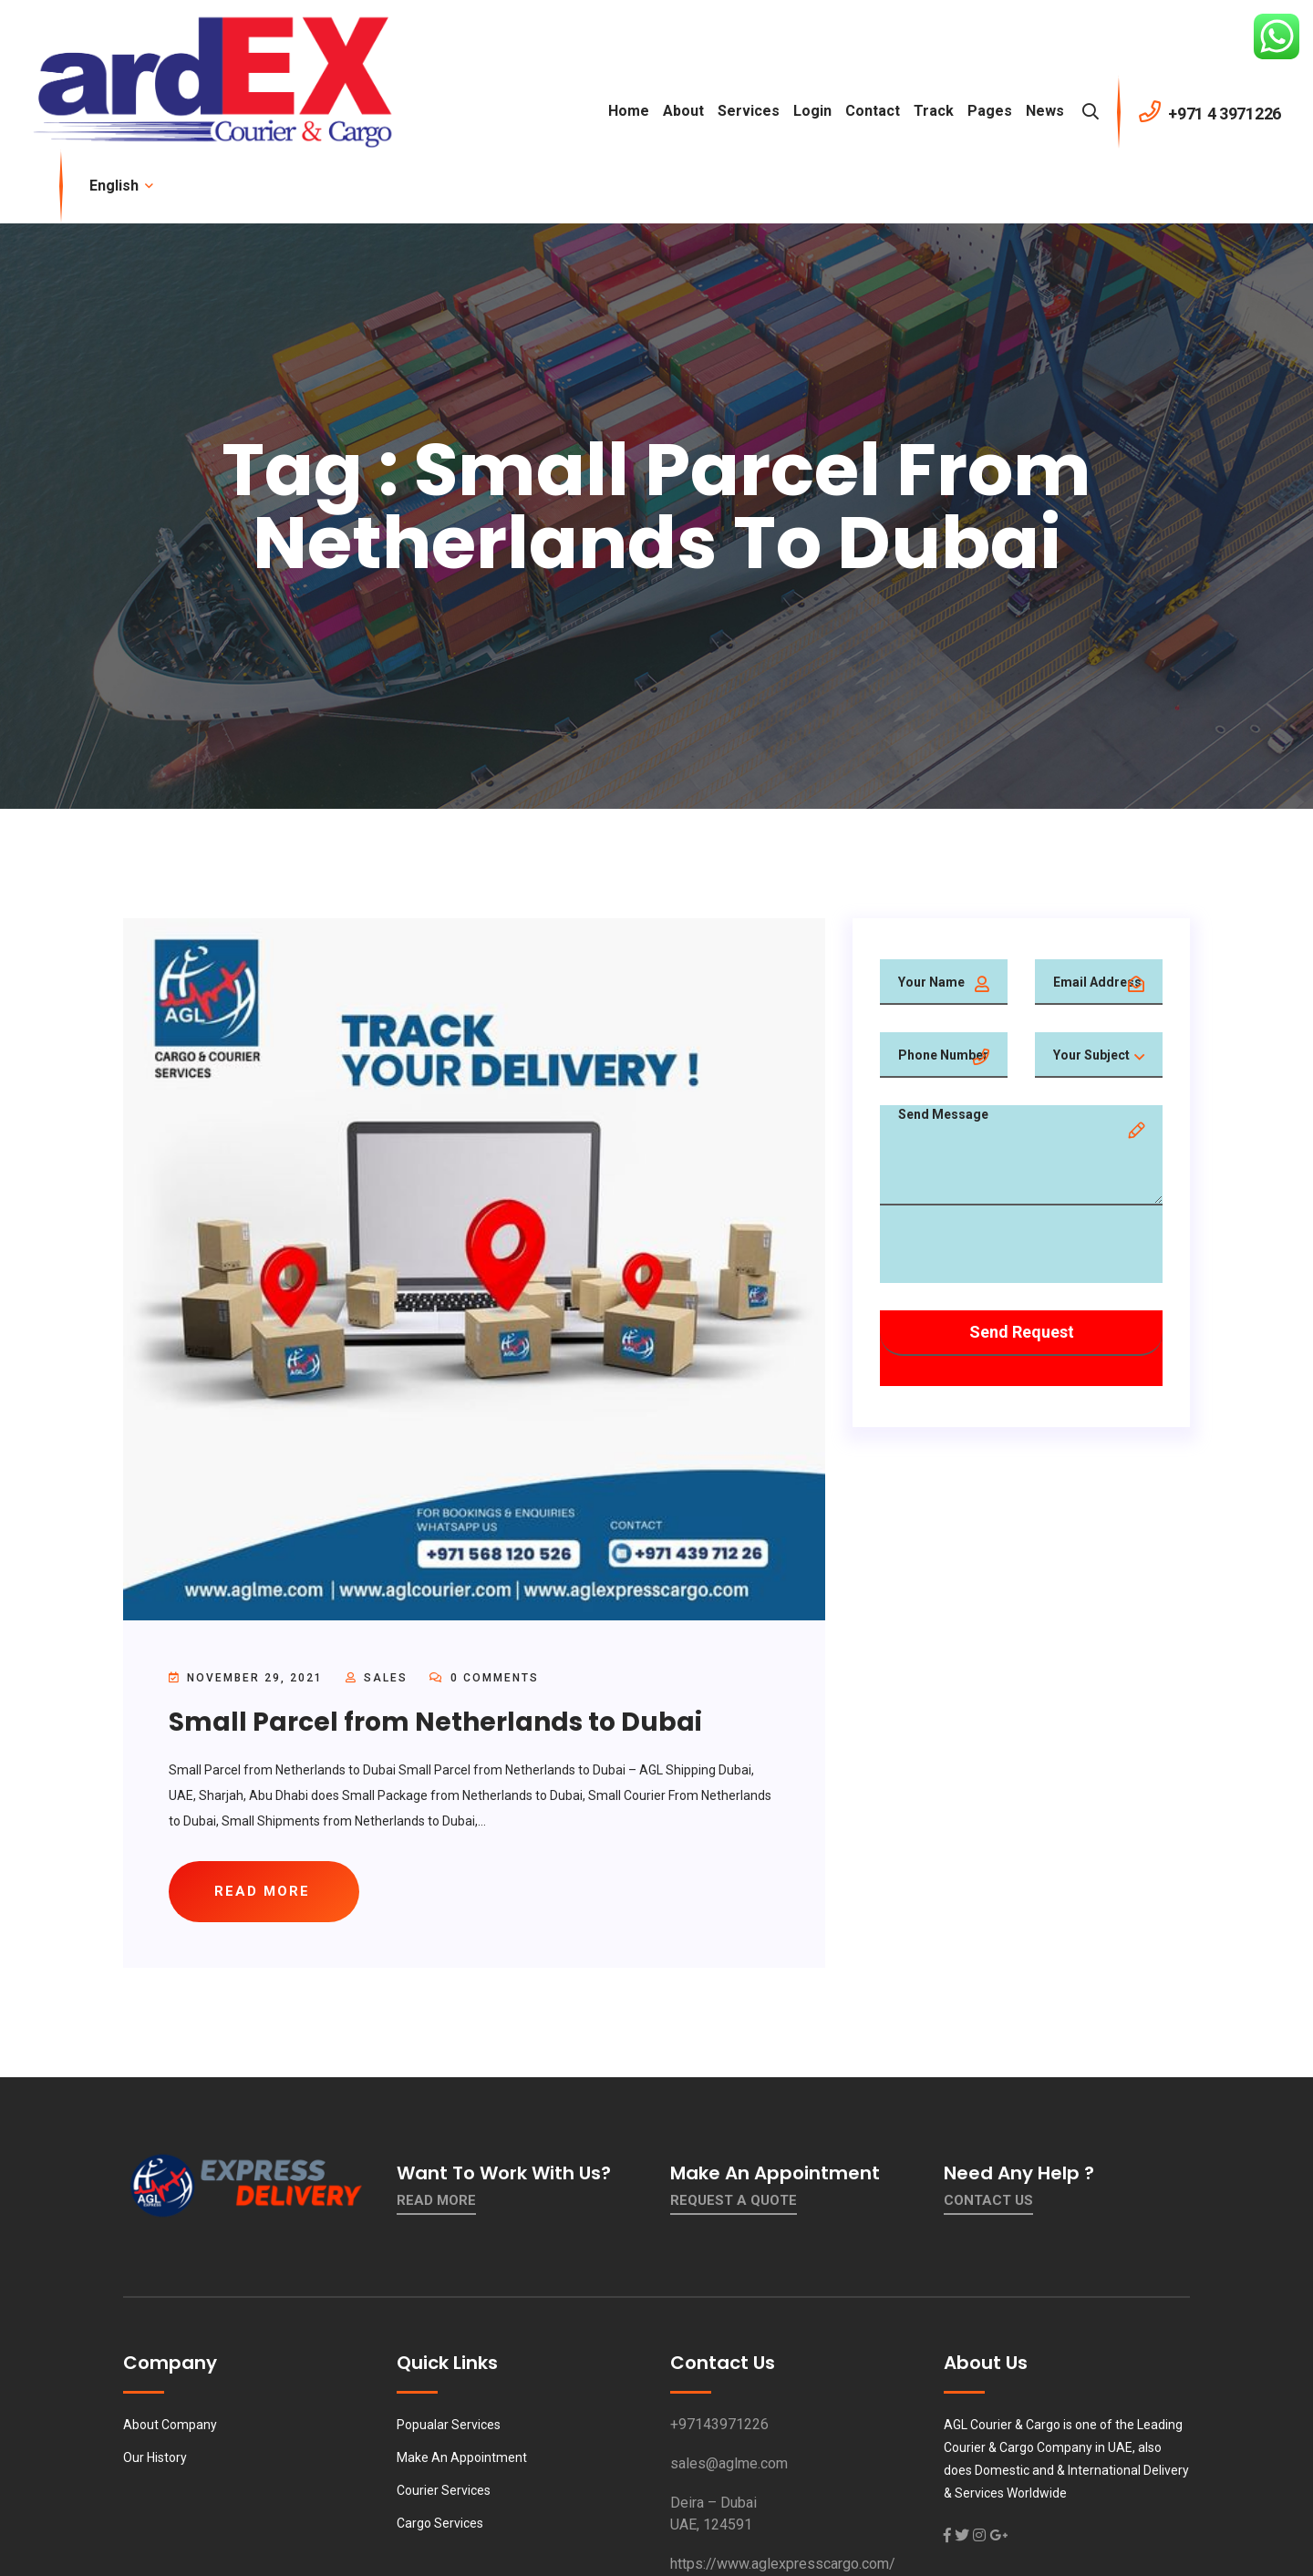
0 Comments (484, 1677)
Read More (436, 2200)
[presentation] (1018, 1247)
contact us (988, 2200)
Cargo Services (440, 2523)
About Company (170, 2424)
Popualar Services (449, 2424)
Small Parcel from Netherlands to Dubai (435, 1722)
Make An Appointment (462, 2457)
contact (872, 110)
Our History (155, 2457)
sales (386, 1677)
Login (812, 110)
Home (628, 110)
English (119, 185)
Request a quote (733, 2200)
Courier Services (444, 2490)
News (1045, 110)
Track (934, 110)
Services (749, 110)
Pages (989, 110)
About (683, 110)
